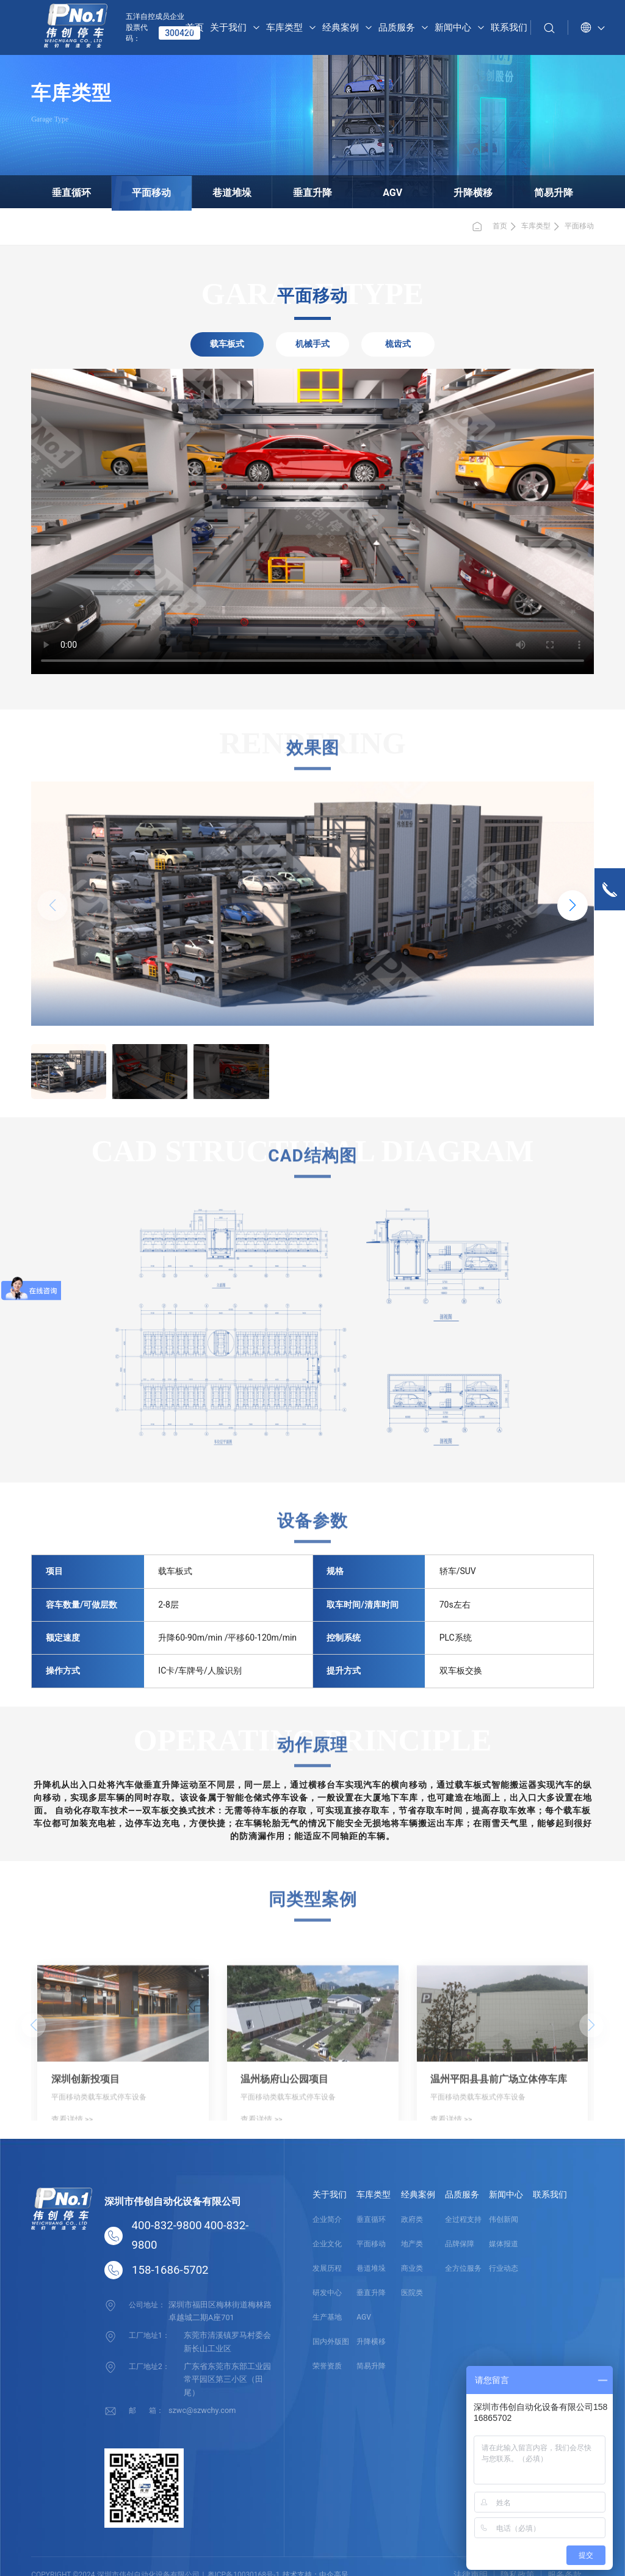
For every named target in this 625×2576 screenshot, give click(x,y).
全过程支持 (463, 2219)
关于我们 (329, 2194)
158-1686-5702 (170, 2270)
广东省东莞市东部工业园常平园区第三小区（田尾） (228, 2368)
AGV (382, 189)
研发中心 (327, 2292)
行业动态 (503, 2268)
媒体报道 (503, 2244)
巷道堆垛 (241, 189)
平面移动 (171, 189)
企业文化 (327, 2244)
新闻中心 (506, 2194)
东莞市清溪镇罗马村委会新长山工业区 (228, 2339)
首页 (489, 226)
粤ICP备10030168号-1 (244, 2557)
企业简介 (327, 2219)
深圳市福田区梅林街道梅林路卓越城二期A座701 (219, 2309)
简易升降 (523, 189)
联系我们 (550, 2194)
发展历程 (327, 2268)
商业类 (412, 2268)
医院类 (412, 2292)
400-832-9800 (167, 2225)
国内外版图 (330, 2341)
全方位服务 (463, 2268)
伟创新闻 (503, 2219)
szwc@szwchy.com (200, 2391)
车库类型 (536, 226)
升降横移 (452, 189)
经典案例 (418, 2194)
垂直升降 (312, 189)
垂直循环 (101, 189)
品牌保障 (459, 2244)
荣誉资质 (327, 2366)
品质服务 (462, 2194)
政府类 (412, 2219)
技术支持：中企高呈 (316, 2557)
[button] (572, 905)
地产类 (412, 2244)
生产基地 (327, 2317)
